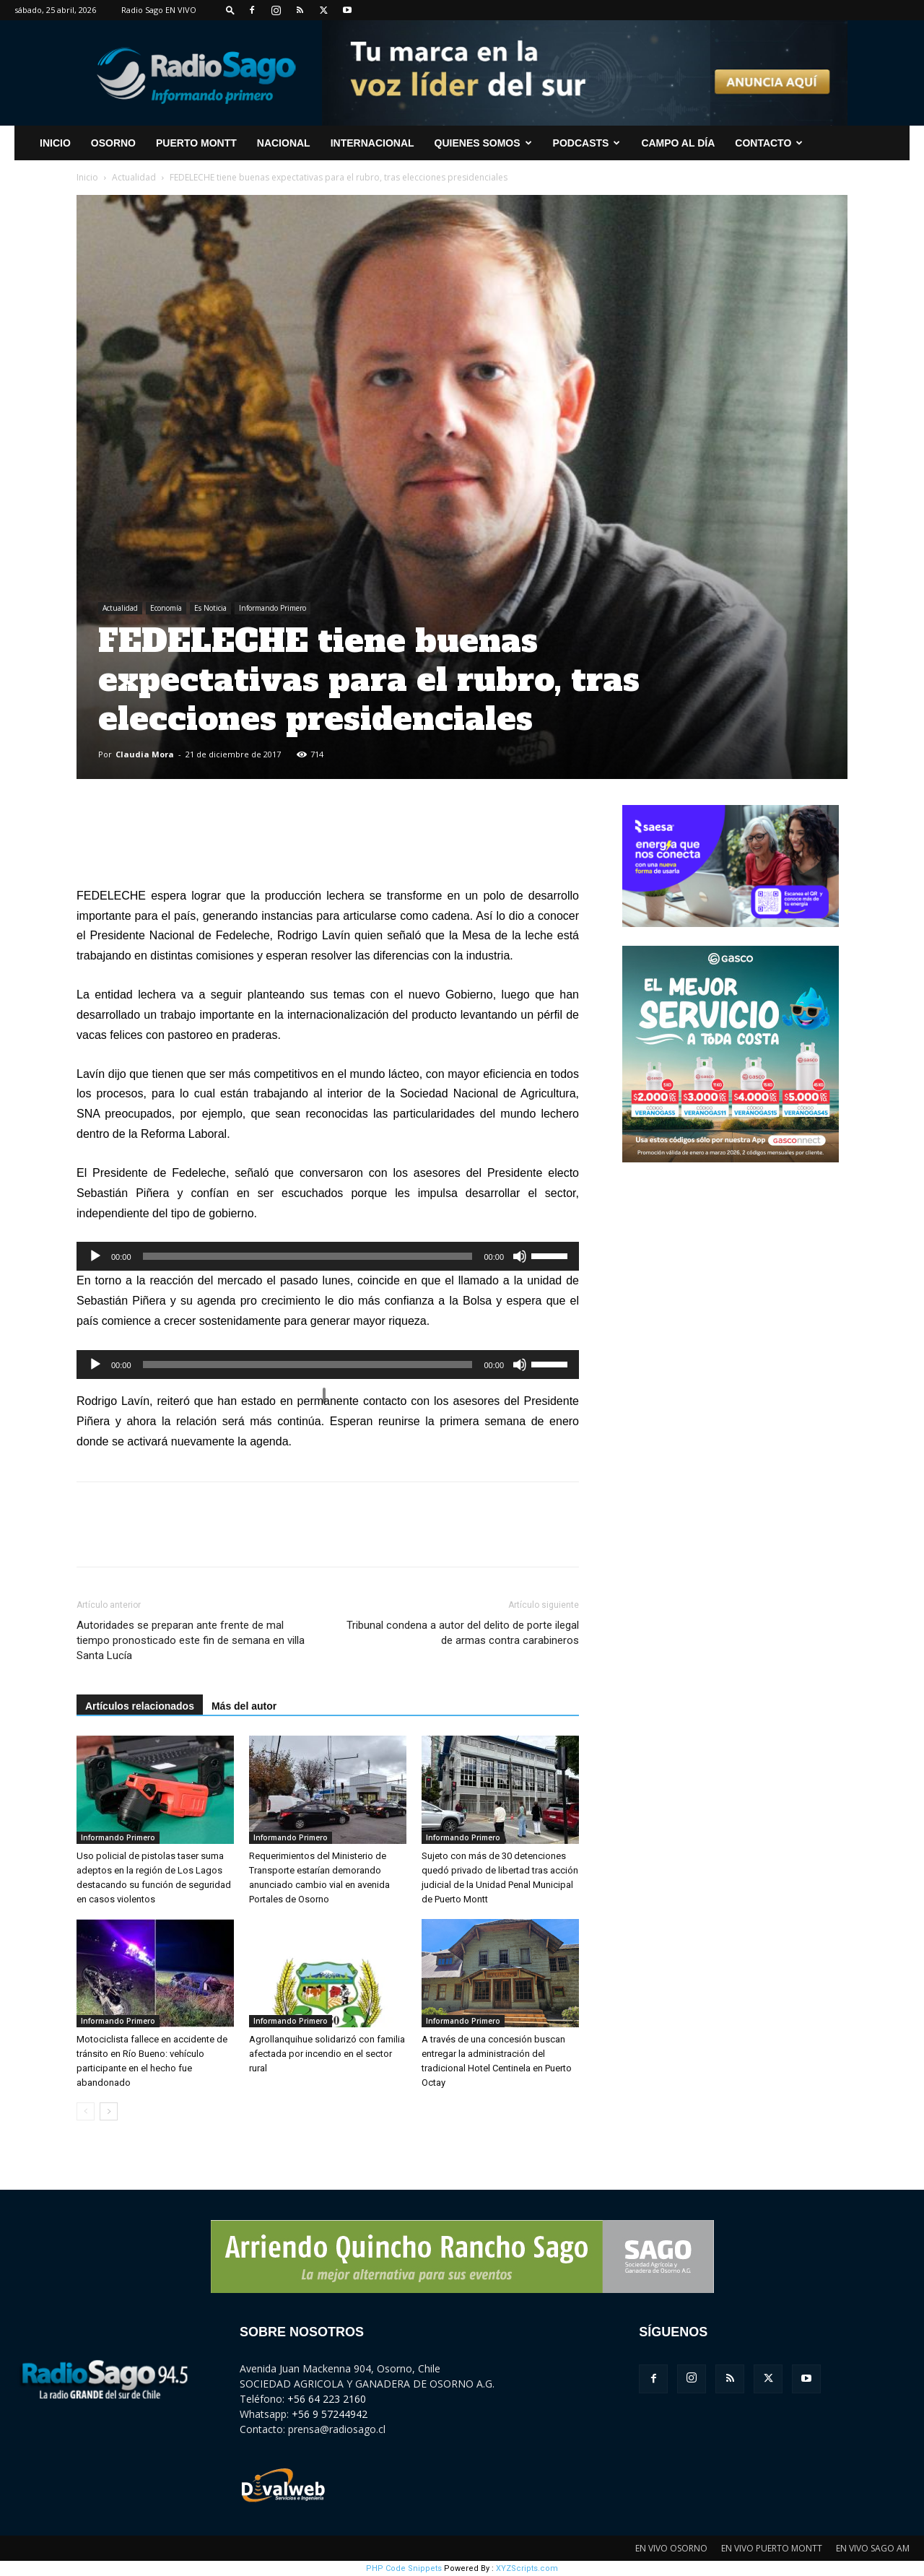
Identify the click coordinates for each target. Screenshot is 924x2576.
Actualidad (134, 177)
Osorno (113, 143)
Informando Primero (272, 608)
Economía (166, 608)
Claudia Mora (145, 754)
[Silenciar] (520, 1256)
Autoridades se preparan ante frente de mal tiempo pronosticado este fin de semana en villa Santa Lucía (191, 1640)
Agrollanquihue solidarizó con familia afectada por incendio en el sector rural (327, 2054)
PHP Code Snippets (404, 2568)
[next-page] (109, 2111)
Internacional (372, 143)
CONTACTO (769, 143)
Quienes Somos (483, 143)
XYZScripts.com (527, 2568)
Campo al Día (678, 143)
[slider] (308, 1256)
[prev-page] (86, 2111)
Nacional (283, 143)
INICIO (55, 143)
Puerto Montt (196, 143)
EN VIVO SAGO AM (873, 2548)
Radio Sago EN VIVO (158, 9)
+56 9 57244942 (329, 2414)
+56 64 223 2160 (326, 2399)
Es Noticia (210, 608)
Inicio (87, 177)
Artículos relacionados (139, 1706)
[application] (328, 1256)
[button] (230, 9)
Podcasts (587, 143)
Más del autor (244, 1706)
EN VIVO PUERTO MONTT (771, 2548)
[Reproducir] (95, 1256)
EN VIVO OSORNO (671, 2548)
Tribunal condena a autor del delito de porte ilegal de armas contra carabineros (462, 1633)
